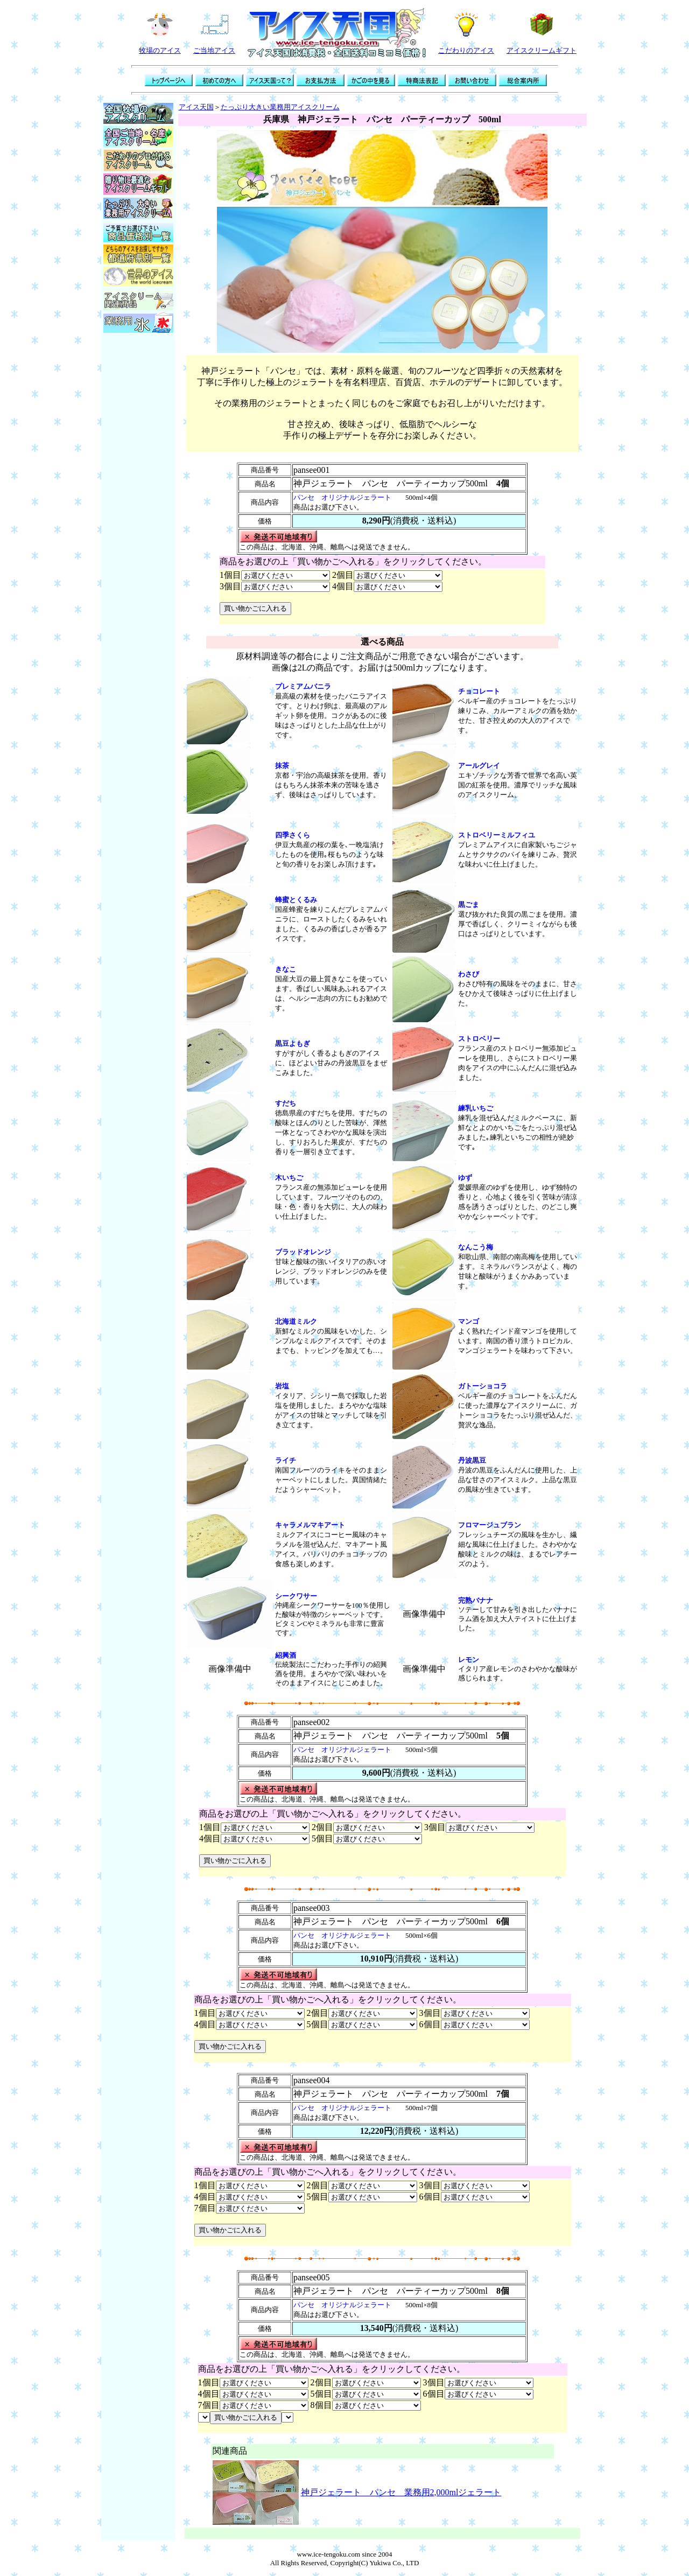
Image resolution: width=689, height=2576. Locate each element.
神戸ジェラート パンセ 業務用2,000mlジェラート (401, 2492)
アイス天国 (196, 107)
